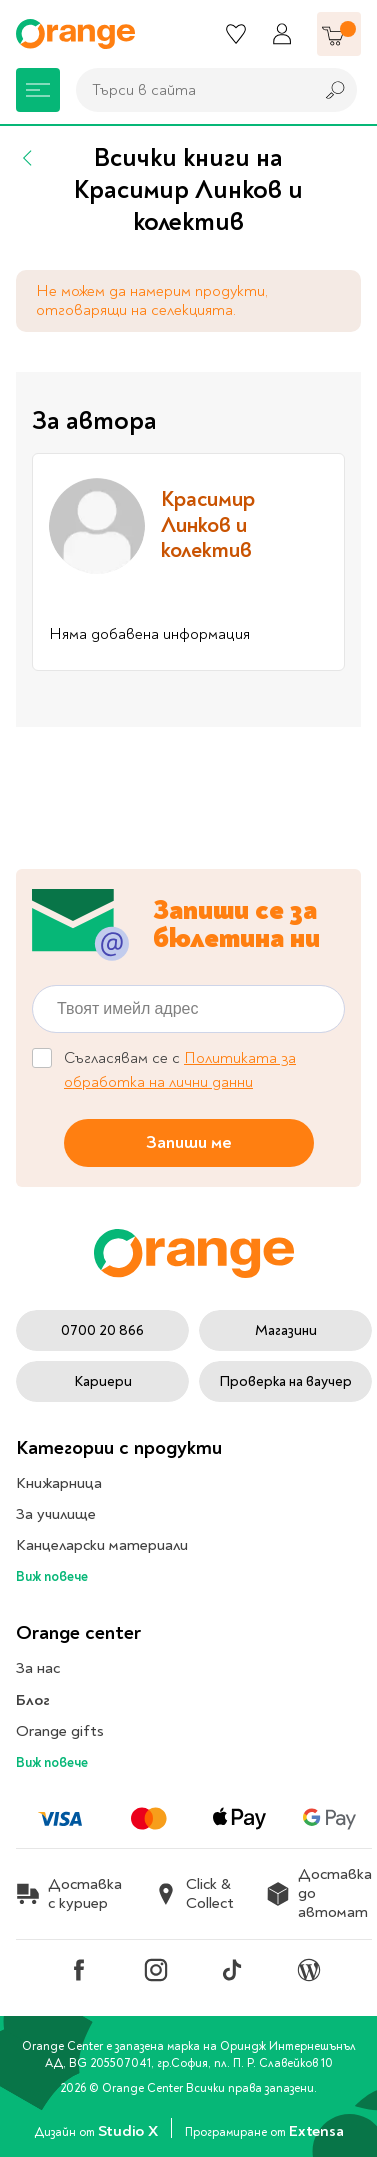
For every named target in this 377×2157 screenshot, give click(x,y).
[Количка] (339, 34)
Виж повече (52, 1576)
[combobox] (189, 90)
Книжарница (59, 1483)
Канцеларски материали (102, 1545)
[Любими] (236, 34)
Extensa (316, 2131)
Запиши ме (189, 1141)
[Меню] (38, 90)
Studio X (129, 2131)
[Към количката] (339, 34)
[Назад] (28, 158)
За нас (38, 1668)
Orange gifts (60, 1731)
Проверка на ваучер (285, 1381)
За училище (56, 1514)
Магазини (286, 1330)
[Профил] (282, 34)
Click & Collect (194, 1894)
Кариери (103, 1381)
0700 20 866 (102, 1330)
